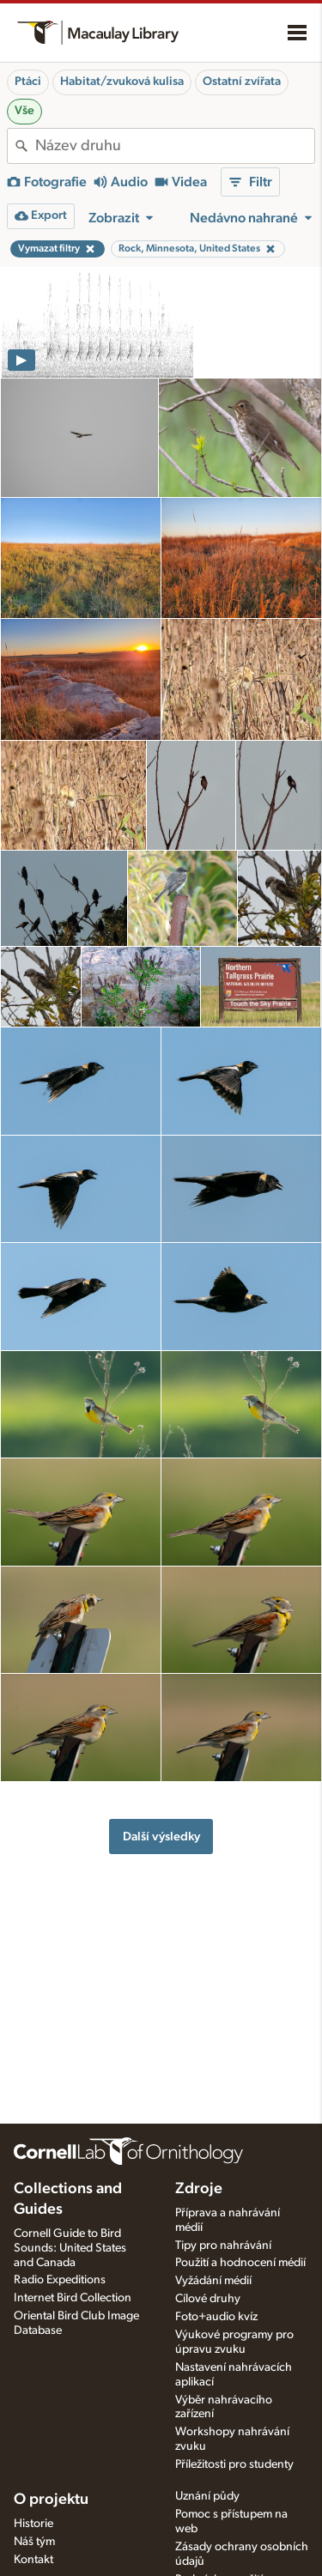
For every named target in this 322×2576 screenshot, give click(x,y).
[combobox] (174, 146)
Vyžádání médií (213, 2281)
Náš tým (34, 2542)
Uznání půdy (207, 2496)
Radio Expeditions (60, 2280)
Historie (33, 2524)
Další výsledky (161, 1836)
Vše (24, 111)
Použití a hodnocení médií (240, 2263)
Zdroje (198, 2189)
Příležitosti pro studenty (234, 2464)
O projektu (51, 2499)
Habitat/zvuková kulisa (122, 82)
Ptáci (28, 82)
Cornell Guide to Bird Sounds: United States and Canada (70, 2248)
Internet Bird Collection (72, 2298)
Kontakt (33, 2560)
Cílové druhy (207, 2299)
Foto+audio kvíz (216, 2317)
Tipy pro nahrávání (223, 2246)
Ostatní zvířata (242, 82)
